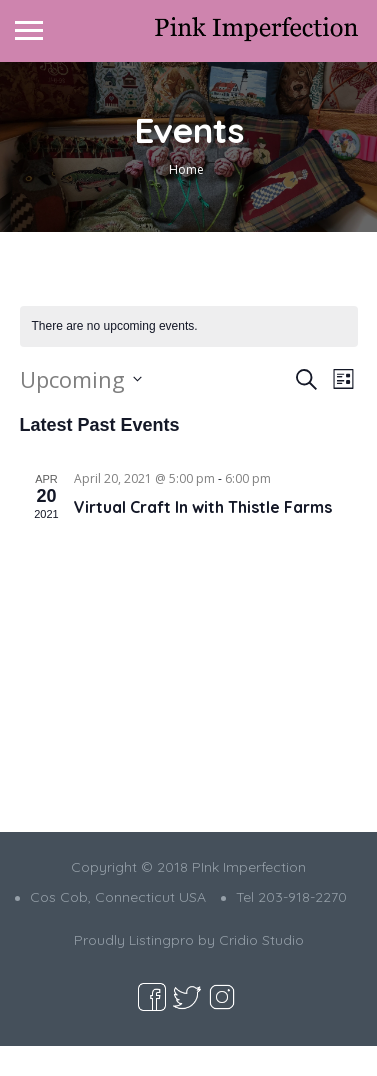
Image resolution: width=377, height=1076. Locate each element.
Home (186, 169)
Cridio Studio (261, 940)
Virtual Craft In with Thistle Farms (203, 507)
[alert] (189, 326)
